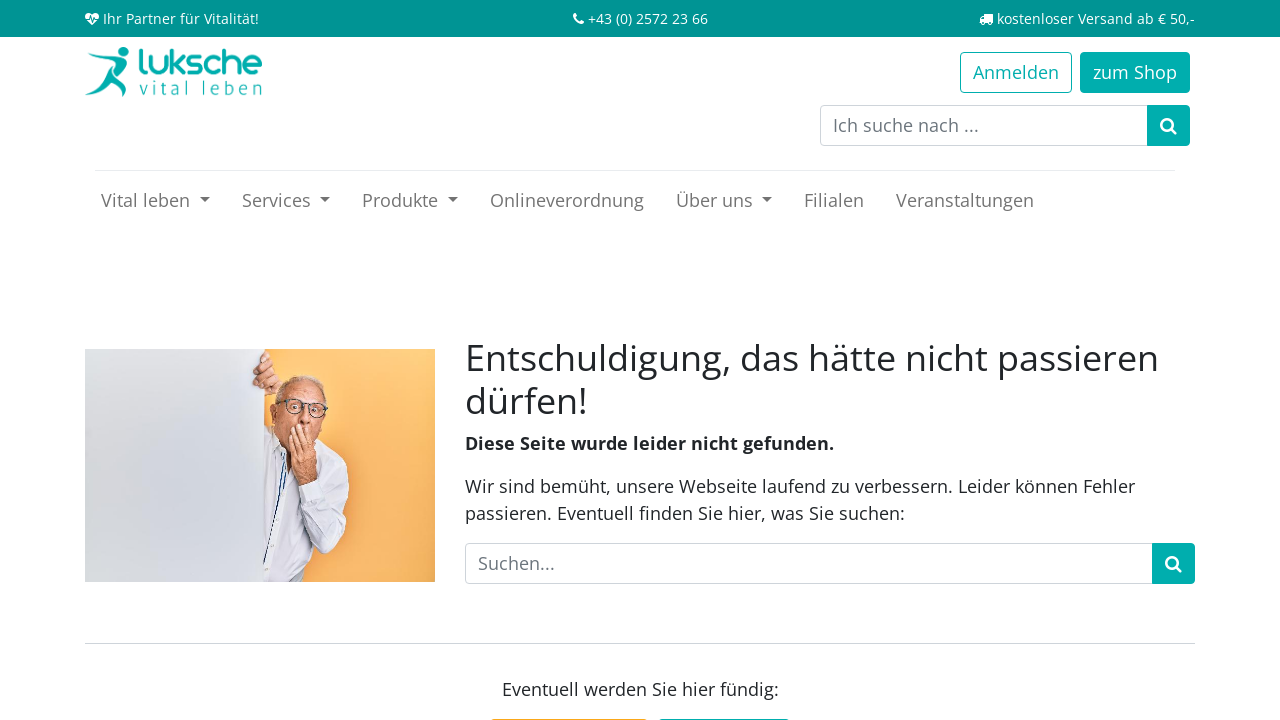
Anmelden (1016, 72)
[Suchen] (1168, 125)
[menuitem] (567, 200)
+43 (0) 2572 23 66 (648, 18)
